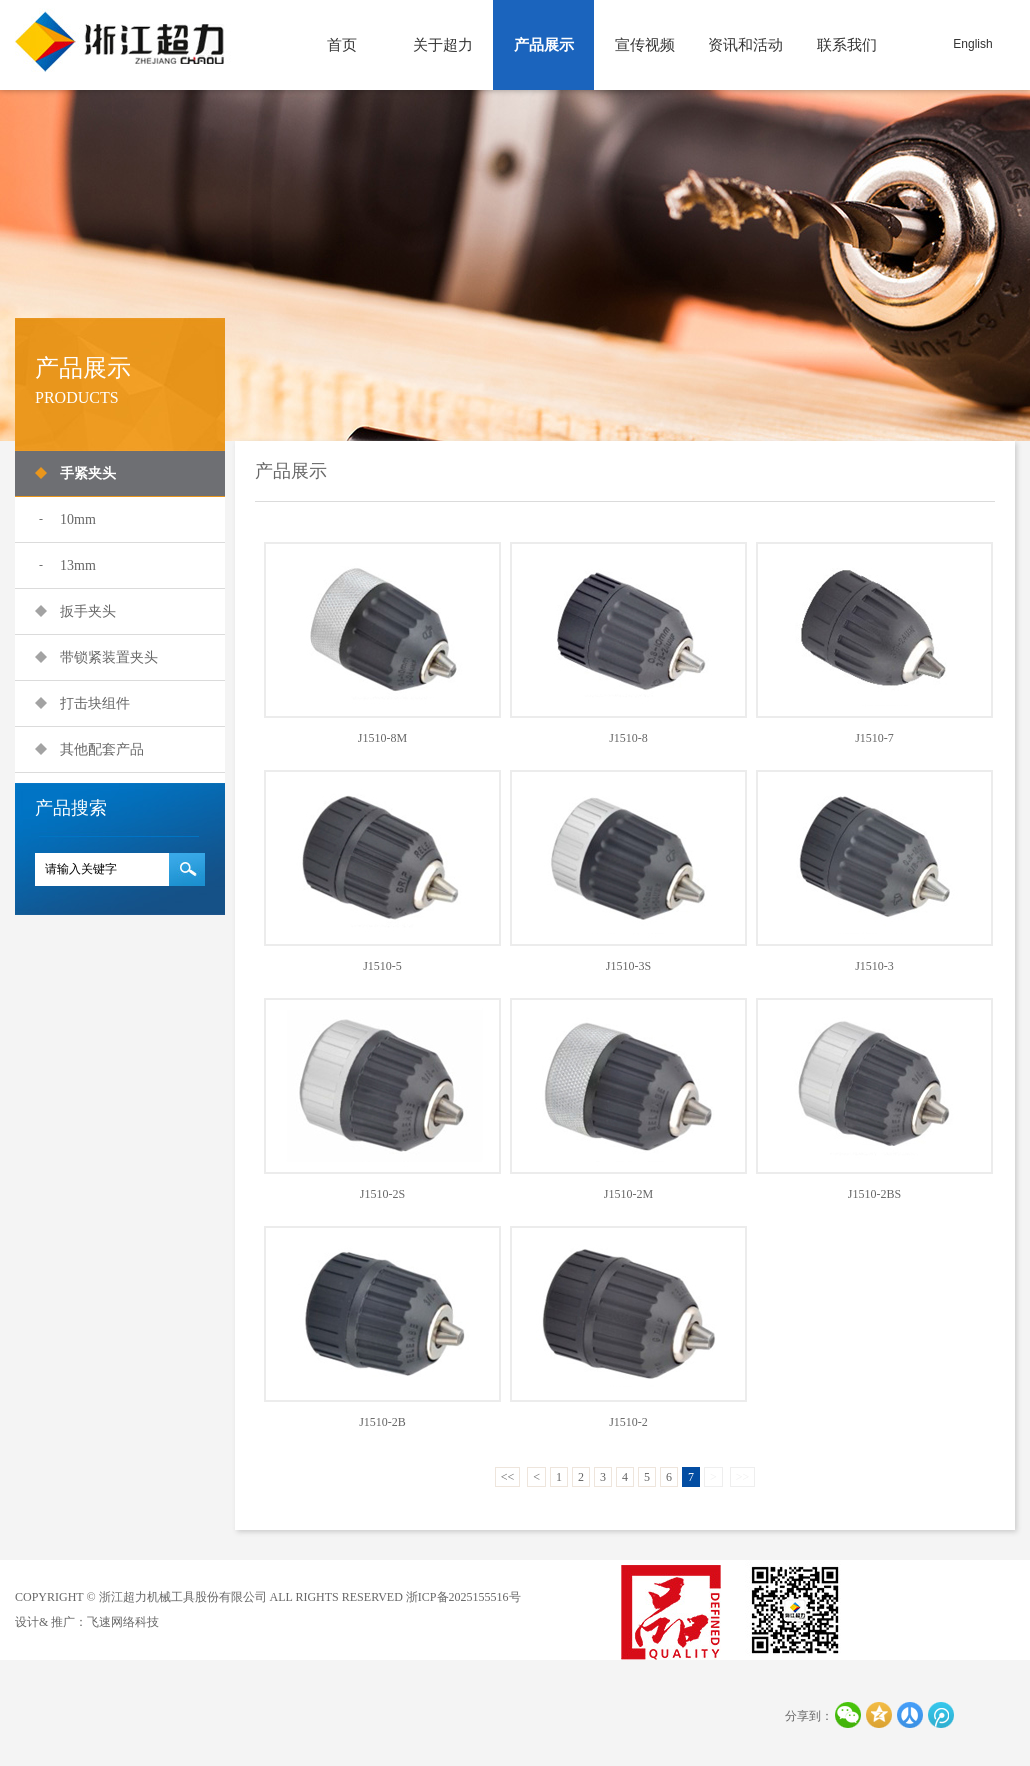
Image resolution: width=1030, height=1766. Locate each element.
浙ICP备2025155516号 (463, 1597)
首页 (342, 45)
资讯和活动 (745, 45)
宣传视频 (645, 45)
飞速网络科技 (123, 1622)
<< (508, 1477)
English (972, 44)
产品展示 (544, 45)
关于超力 (443, 45)
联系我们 (847, 45)
